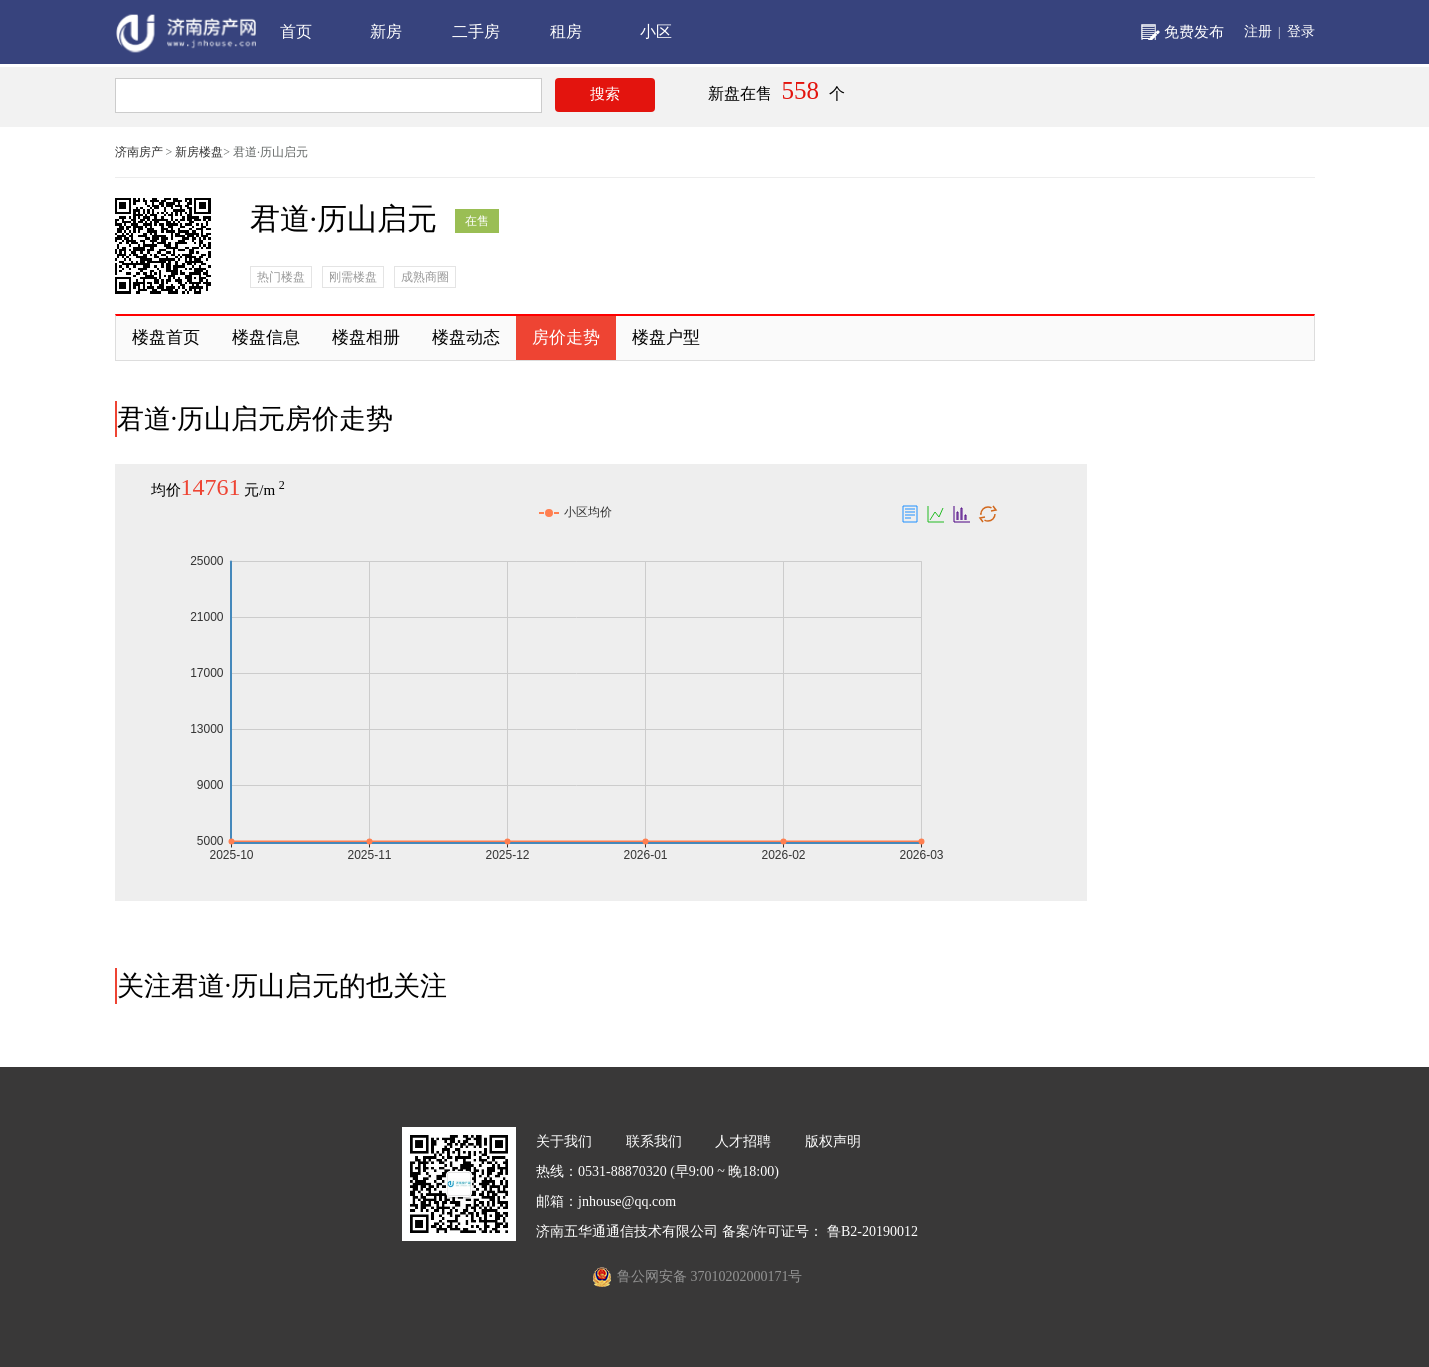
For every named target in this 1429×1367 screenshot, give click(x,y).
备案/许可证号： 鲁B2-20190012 (820, 1231)
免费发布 (1194, 32)
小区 (656, 31)
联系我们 (654, 1141)
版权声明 (833, 1141)
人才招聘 (743, 1141)
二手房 (476, 31)
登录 (1301, 31)
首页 (296, 31)
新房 (386, 31)
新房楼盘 (199, 152)
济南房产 (139, 152)
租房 (566, 31)
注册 (1258, 31)
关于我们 (564, 1141)
